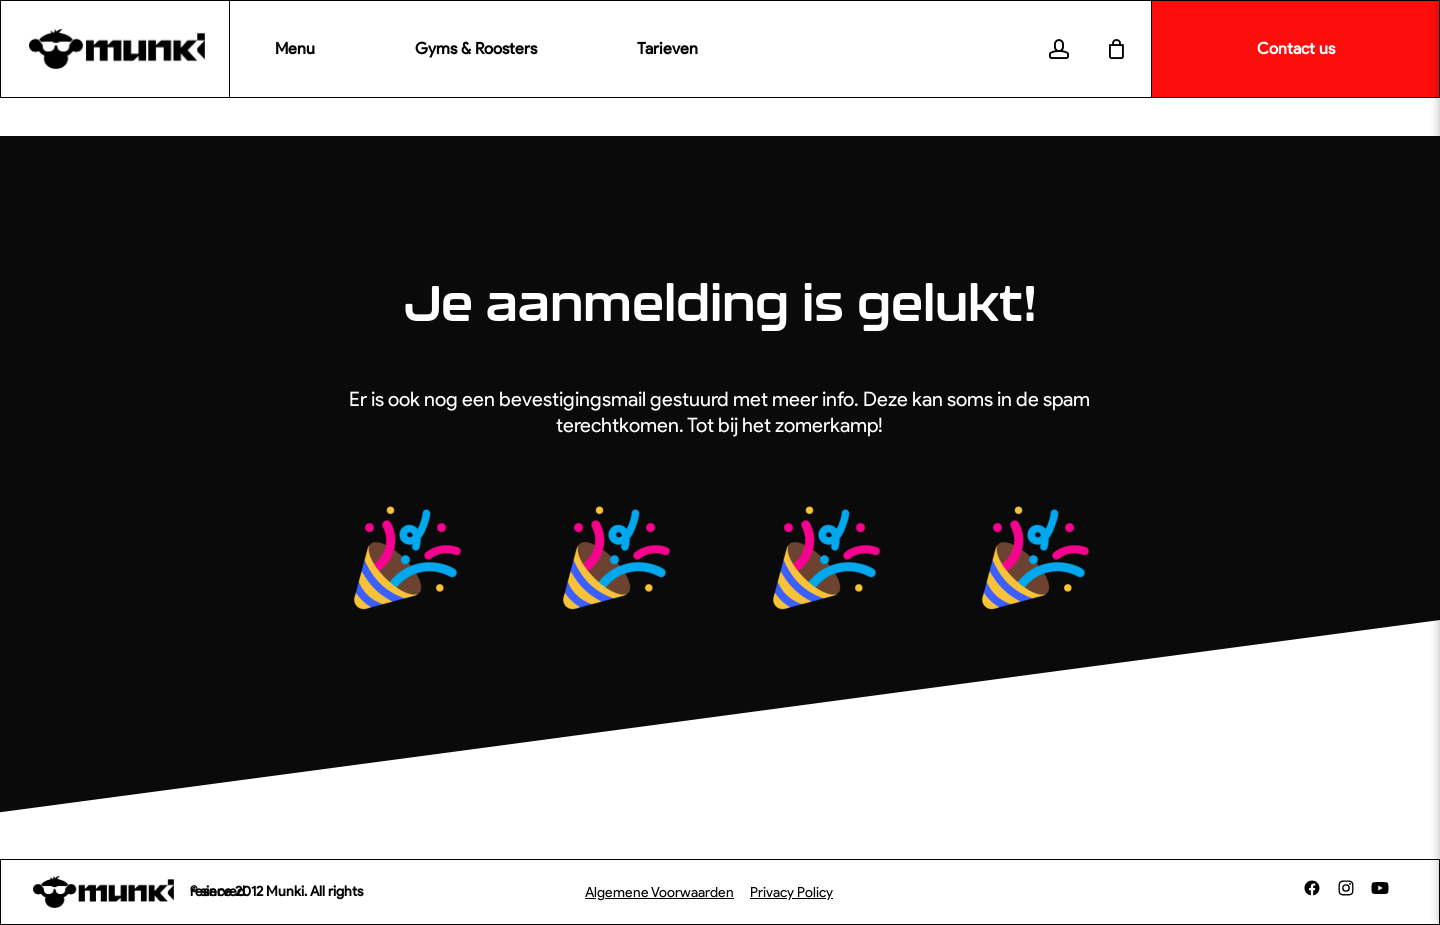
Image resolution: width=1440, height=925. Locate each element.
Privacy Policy (791, 892)
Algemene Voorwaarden (659, 892)
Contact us (1296, 48)
